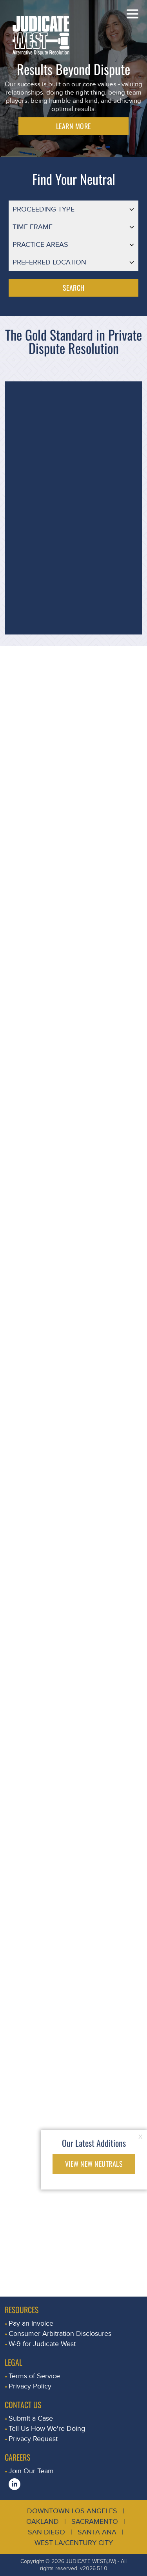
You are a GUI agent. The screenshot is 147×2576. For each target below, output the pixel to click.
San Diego (46, 2532)
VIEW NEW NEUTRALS (94, 2164)
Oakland (42, 2522)
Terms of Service (34, 2376)
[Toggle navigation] (132, 14)
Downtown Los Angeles (72, 2511)
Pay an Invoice (31, 2323)
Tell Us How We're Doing (47, 2429)
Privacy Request (33, 2439)
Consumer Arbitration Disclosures (60, 2334)
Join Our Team (31, 2471)
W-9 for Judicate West (42, 2344)
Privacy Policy (30, 2386)
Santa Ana (97, 2532)
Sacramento (94, 2522)
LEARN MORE (73, 126)
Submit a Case (31, 2418)
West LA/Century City (73, 2543)
